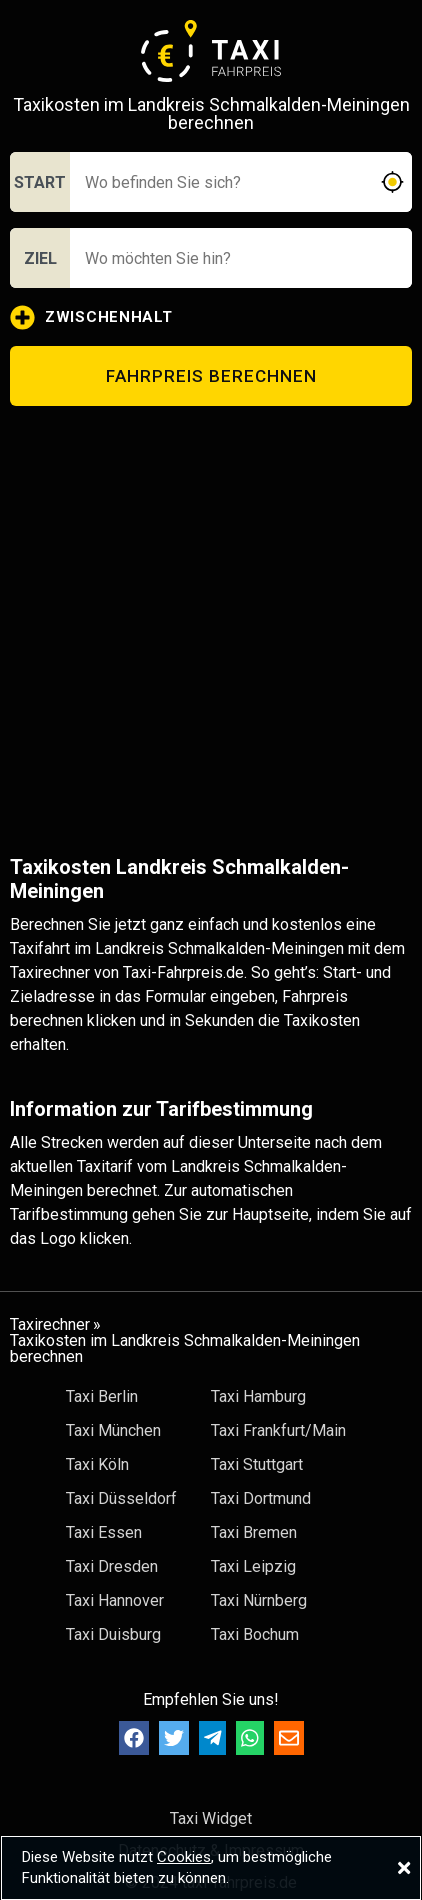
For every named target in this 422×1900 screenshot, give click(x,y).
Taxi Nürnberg (259, 1600)
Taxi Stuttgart (257, 1464)
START (40, 182)
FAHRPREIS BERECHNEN (211, 376)
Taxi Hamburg (258, 1396)
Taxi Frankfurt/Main (278, 1430)
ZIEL (40, 258)
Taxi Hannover (115, 1600)
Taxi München (113, 1430)
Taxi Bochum (255, 1634)
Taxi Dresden (112, 1566)
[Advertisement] (208, 630)
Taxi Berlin (102, 1396)
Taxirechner (50, 1324)
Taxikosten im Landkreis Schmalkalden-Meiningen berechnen (185, 1348)
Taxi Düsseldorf (121, 1498)
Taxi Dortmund (261, 1498)
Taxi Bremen (254, 1532)
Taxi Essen (104, 1532)
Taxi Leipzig (253, 1566)
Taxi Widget (211, 1818)
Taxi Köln (97, 1464)
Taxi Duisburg (113, 1634)
